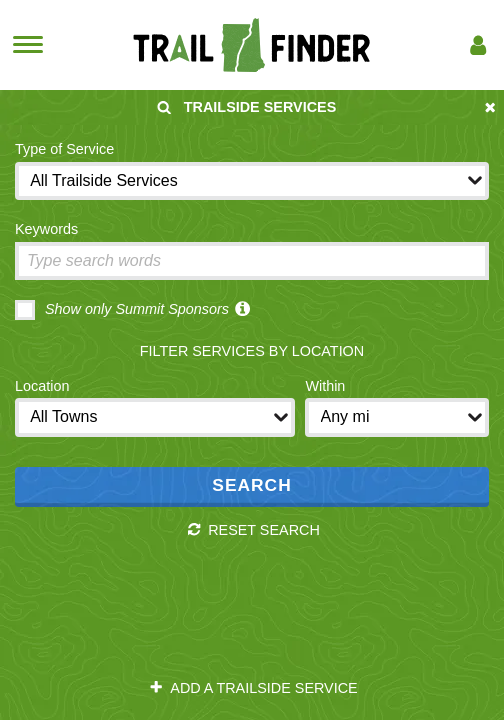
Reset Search (253, 530)
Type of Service (64, 149)
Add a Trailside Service (253, 688)
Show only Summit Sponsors (122, 310)
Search (251, 485)
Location (42, 386)
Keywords (46, 229)
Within (325, 386)
